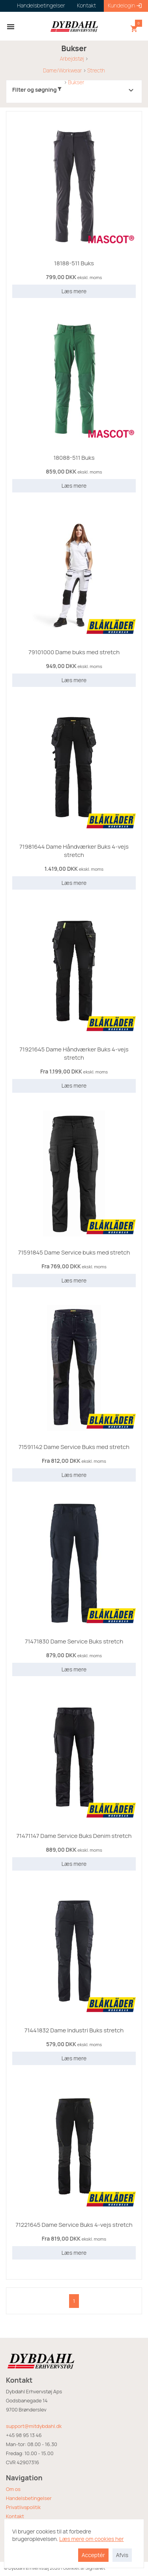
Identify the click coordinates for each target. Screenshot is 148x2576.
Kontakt (15, 2516)
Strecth (96, 70)
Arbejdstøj (72, 58)
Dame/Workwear (62, 70)
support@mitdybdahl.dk (34, 2426)
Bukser (76, 82)
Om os (13, 2489)
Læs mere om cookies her (91, 2539)
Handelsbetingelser (29, 2498)
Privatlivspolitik (23, 2507)
